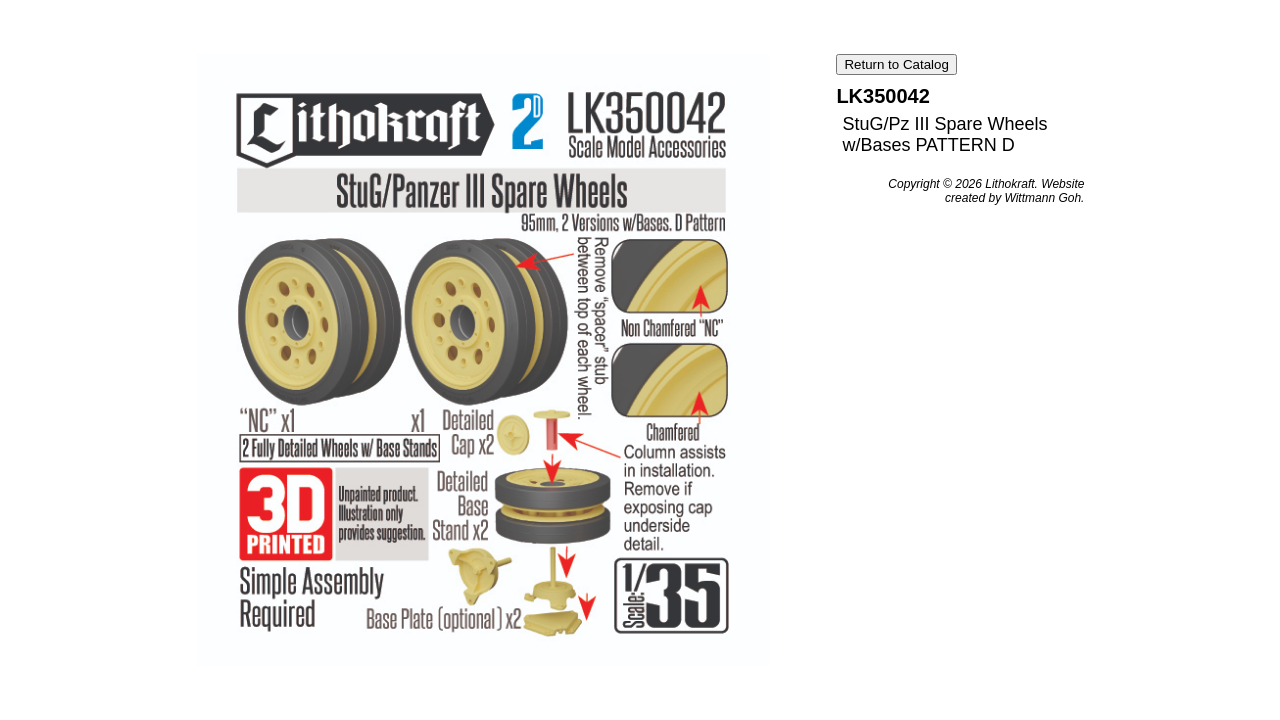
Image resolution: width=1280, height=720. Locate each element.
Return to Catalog (896, 64)
